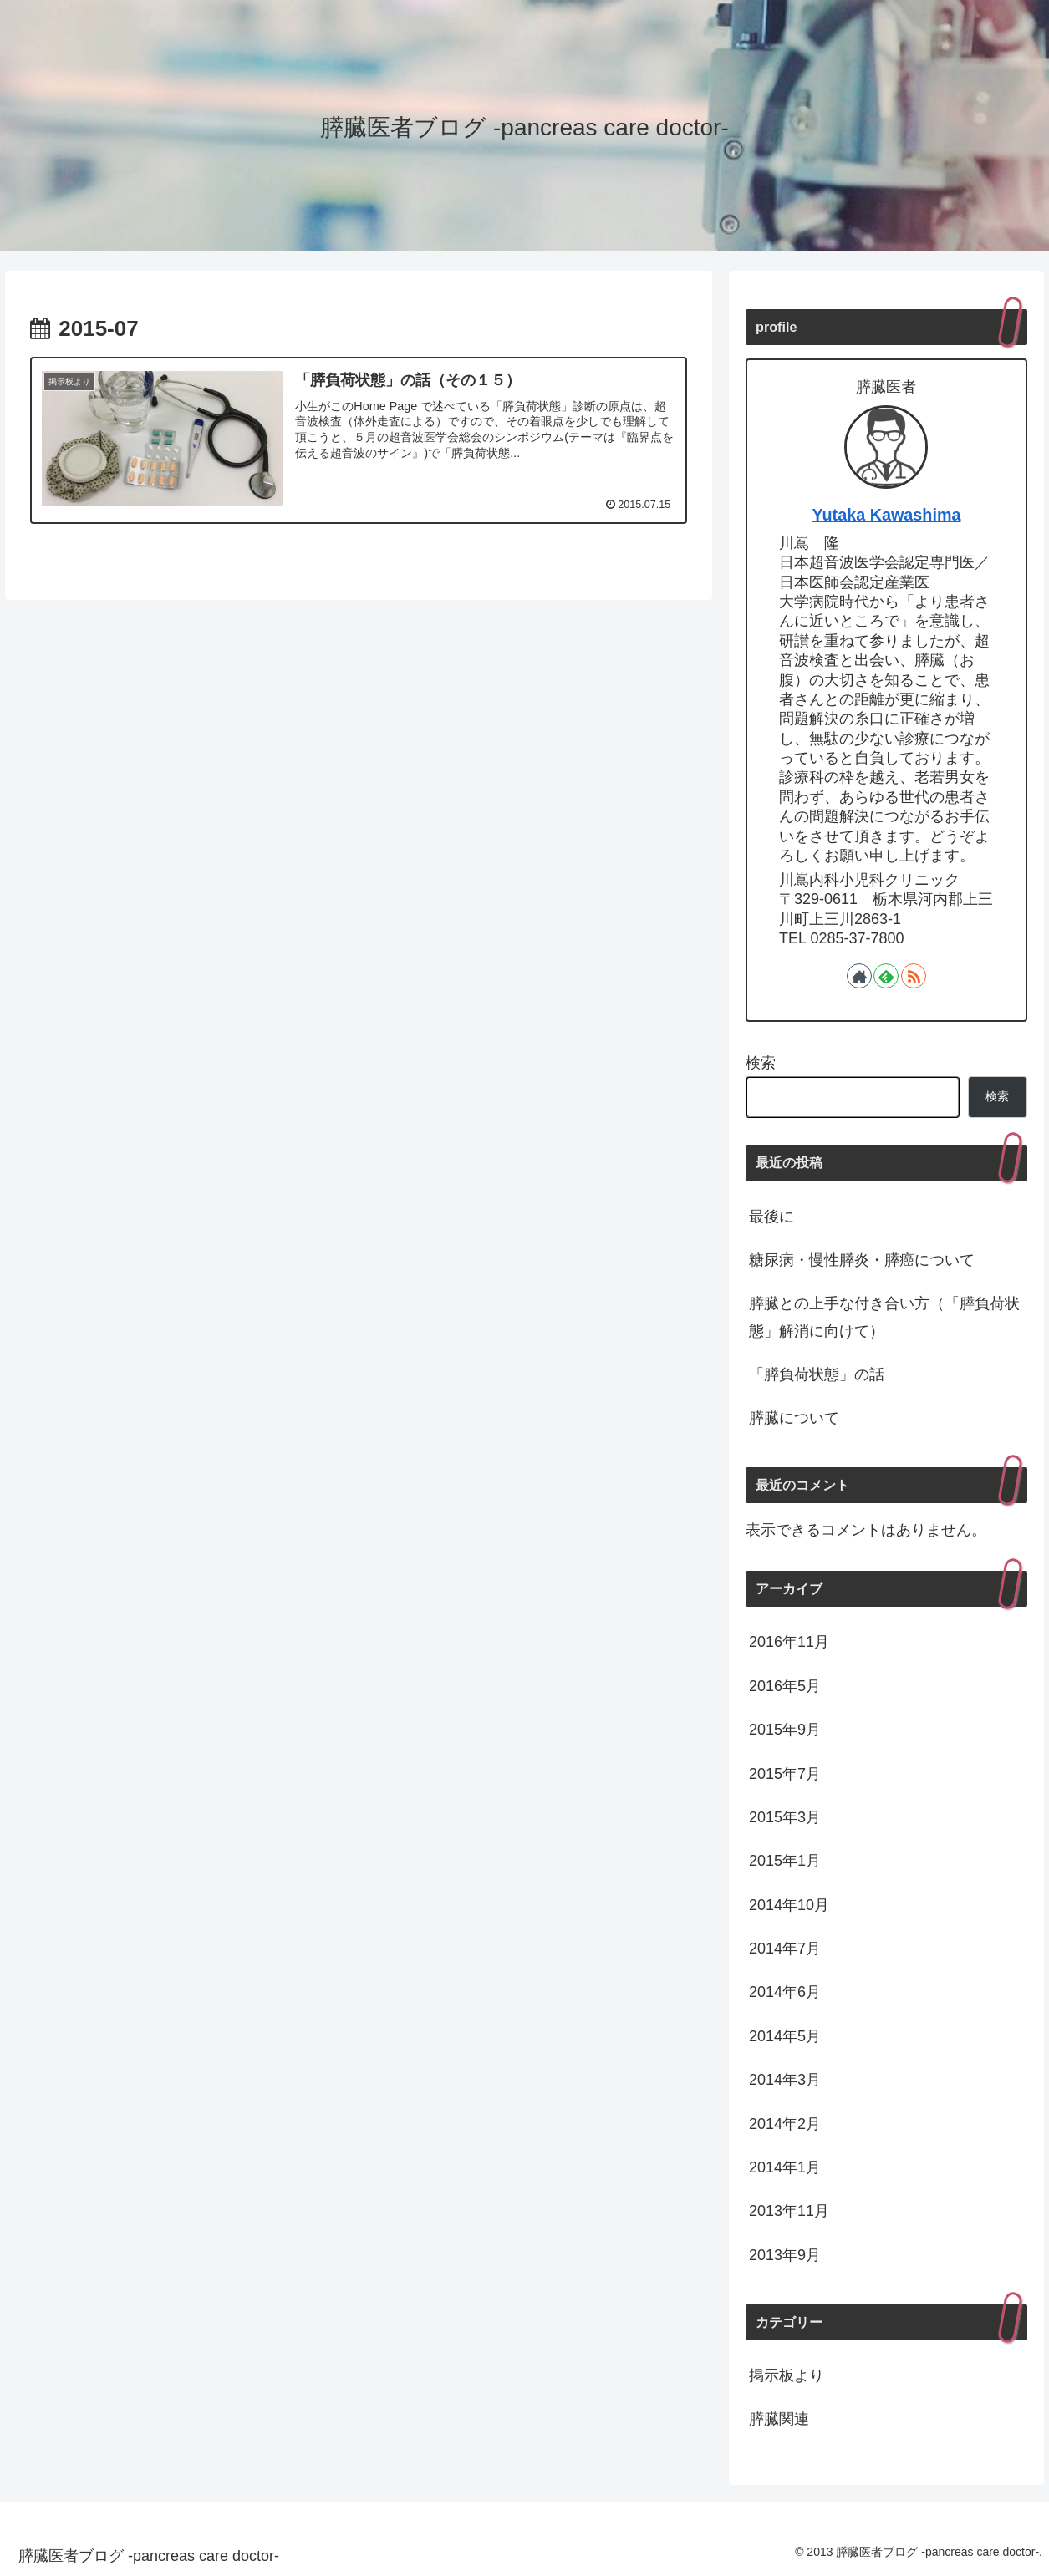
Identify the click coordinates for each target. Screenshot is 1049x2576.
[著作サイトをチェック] (859, 975)
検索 (761, 1062)
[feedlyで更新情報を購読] (886, 975)
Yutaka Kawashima (886, 515)
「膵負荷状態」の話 (816, 1374)
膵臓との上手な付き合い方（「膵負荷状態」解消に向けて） (884, 1317)
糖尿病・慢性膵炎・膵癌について (862, 1260)
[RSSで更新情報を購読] (913, 975)
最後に (771, 1216)
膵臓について (794, 1418)
